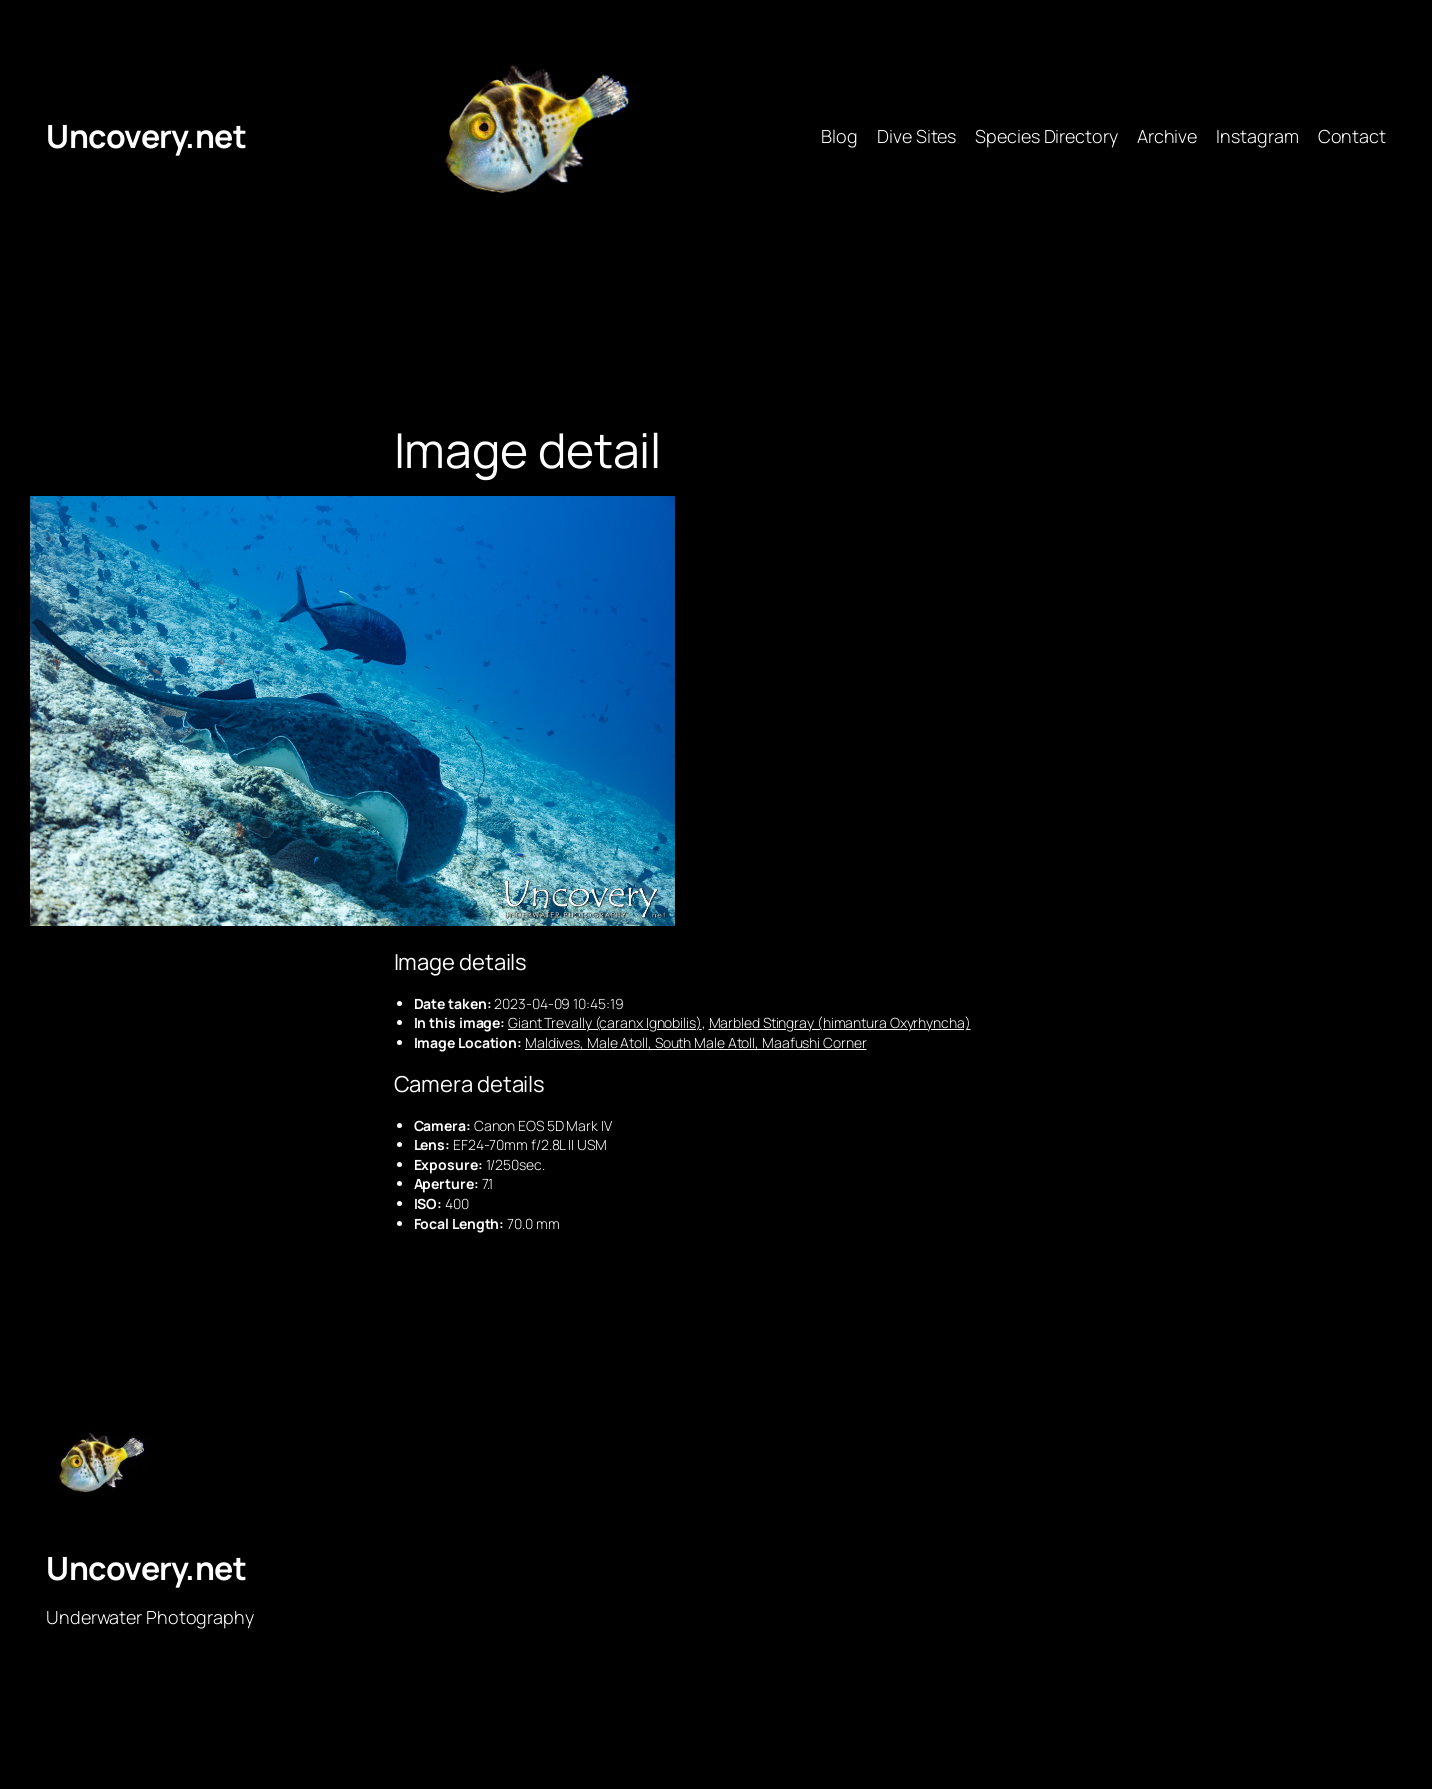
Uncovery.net (146, 136)
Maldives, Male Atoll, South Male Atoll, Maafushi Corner (696, 1042)
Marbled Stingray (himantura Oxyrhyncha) (840, 1022)
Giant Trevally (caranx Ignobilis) (605, 1022)
